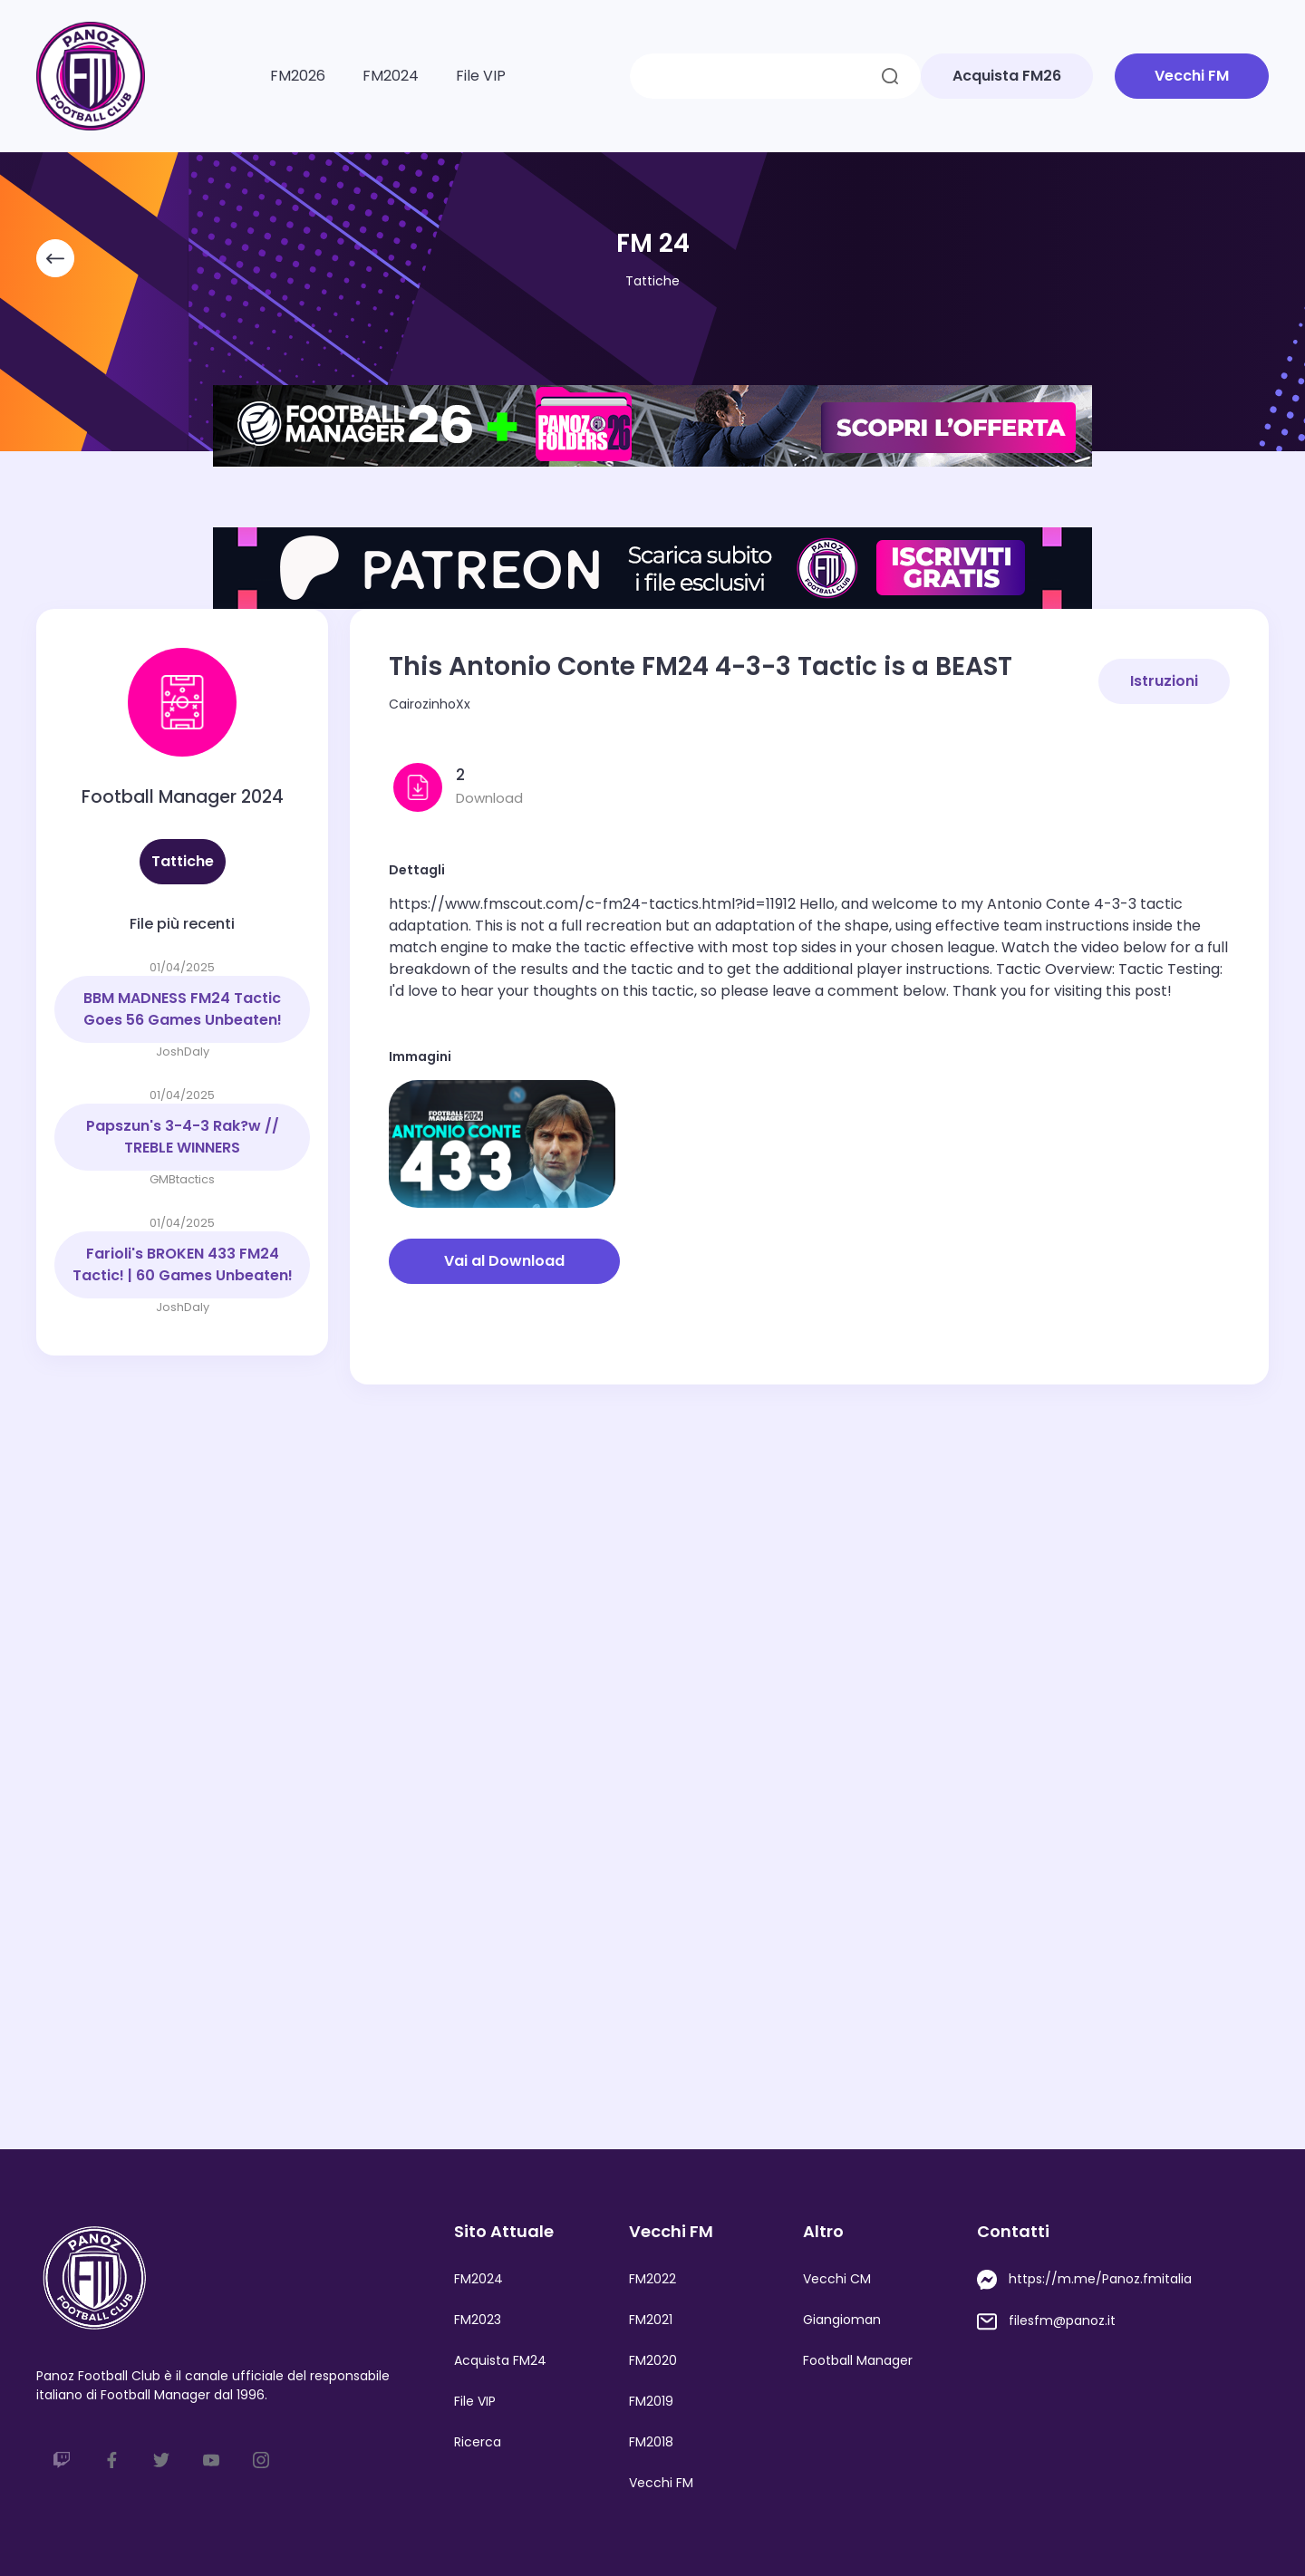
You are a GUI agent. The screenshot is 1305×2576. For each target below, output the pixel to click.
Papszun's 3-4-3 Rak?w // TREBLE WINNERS (182, 1136)
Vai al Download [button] (504, 1260)
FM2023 (477, 2320)
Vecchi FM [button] (1192, 75)
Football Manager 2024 (183, 797)
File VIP (481, 75)
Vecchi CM (837, 2279)
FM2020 (653, 2360)
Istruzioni (1164, 681)
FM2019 (651, 2401)
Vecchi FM (661, 2483)
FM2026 (297, 75)
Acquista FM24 (500, 2360)
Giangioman (842, 2320)
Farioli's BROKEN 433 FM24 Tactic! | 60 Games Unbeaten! (182, 1264)
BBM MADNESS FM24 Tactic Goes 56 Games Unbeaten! (182, 1009)
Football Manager (858, 2360)
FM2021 (650, 2320)
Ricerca (477, 2442)
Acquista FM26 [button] (1006, 75)
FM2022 (652, 2279)
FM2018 (651, 2442)
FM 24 (653, 243)
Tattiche (652, 281)
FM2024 (390, 75)
